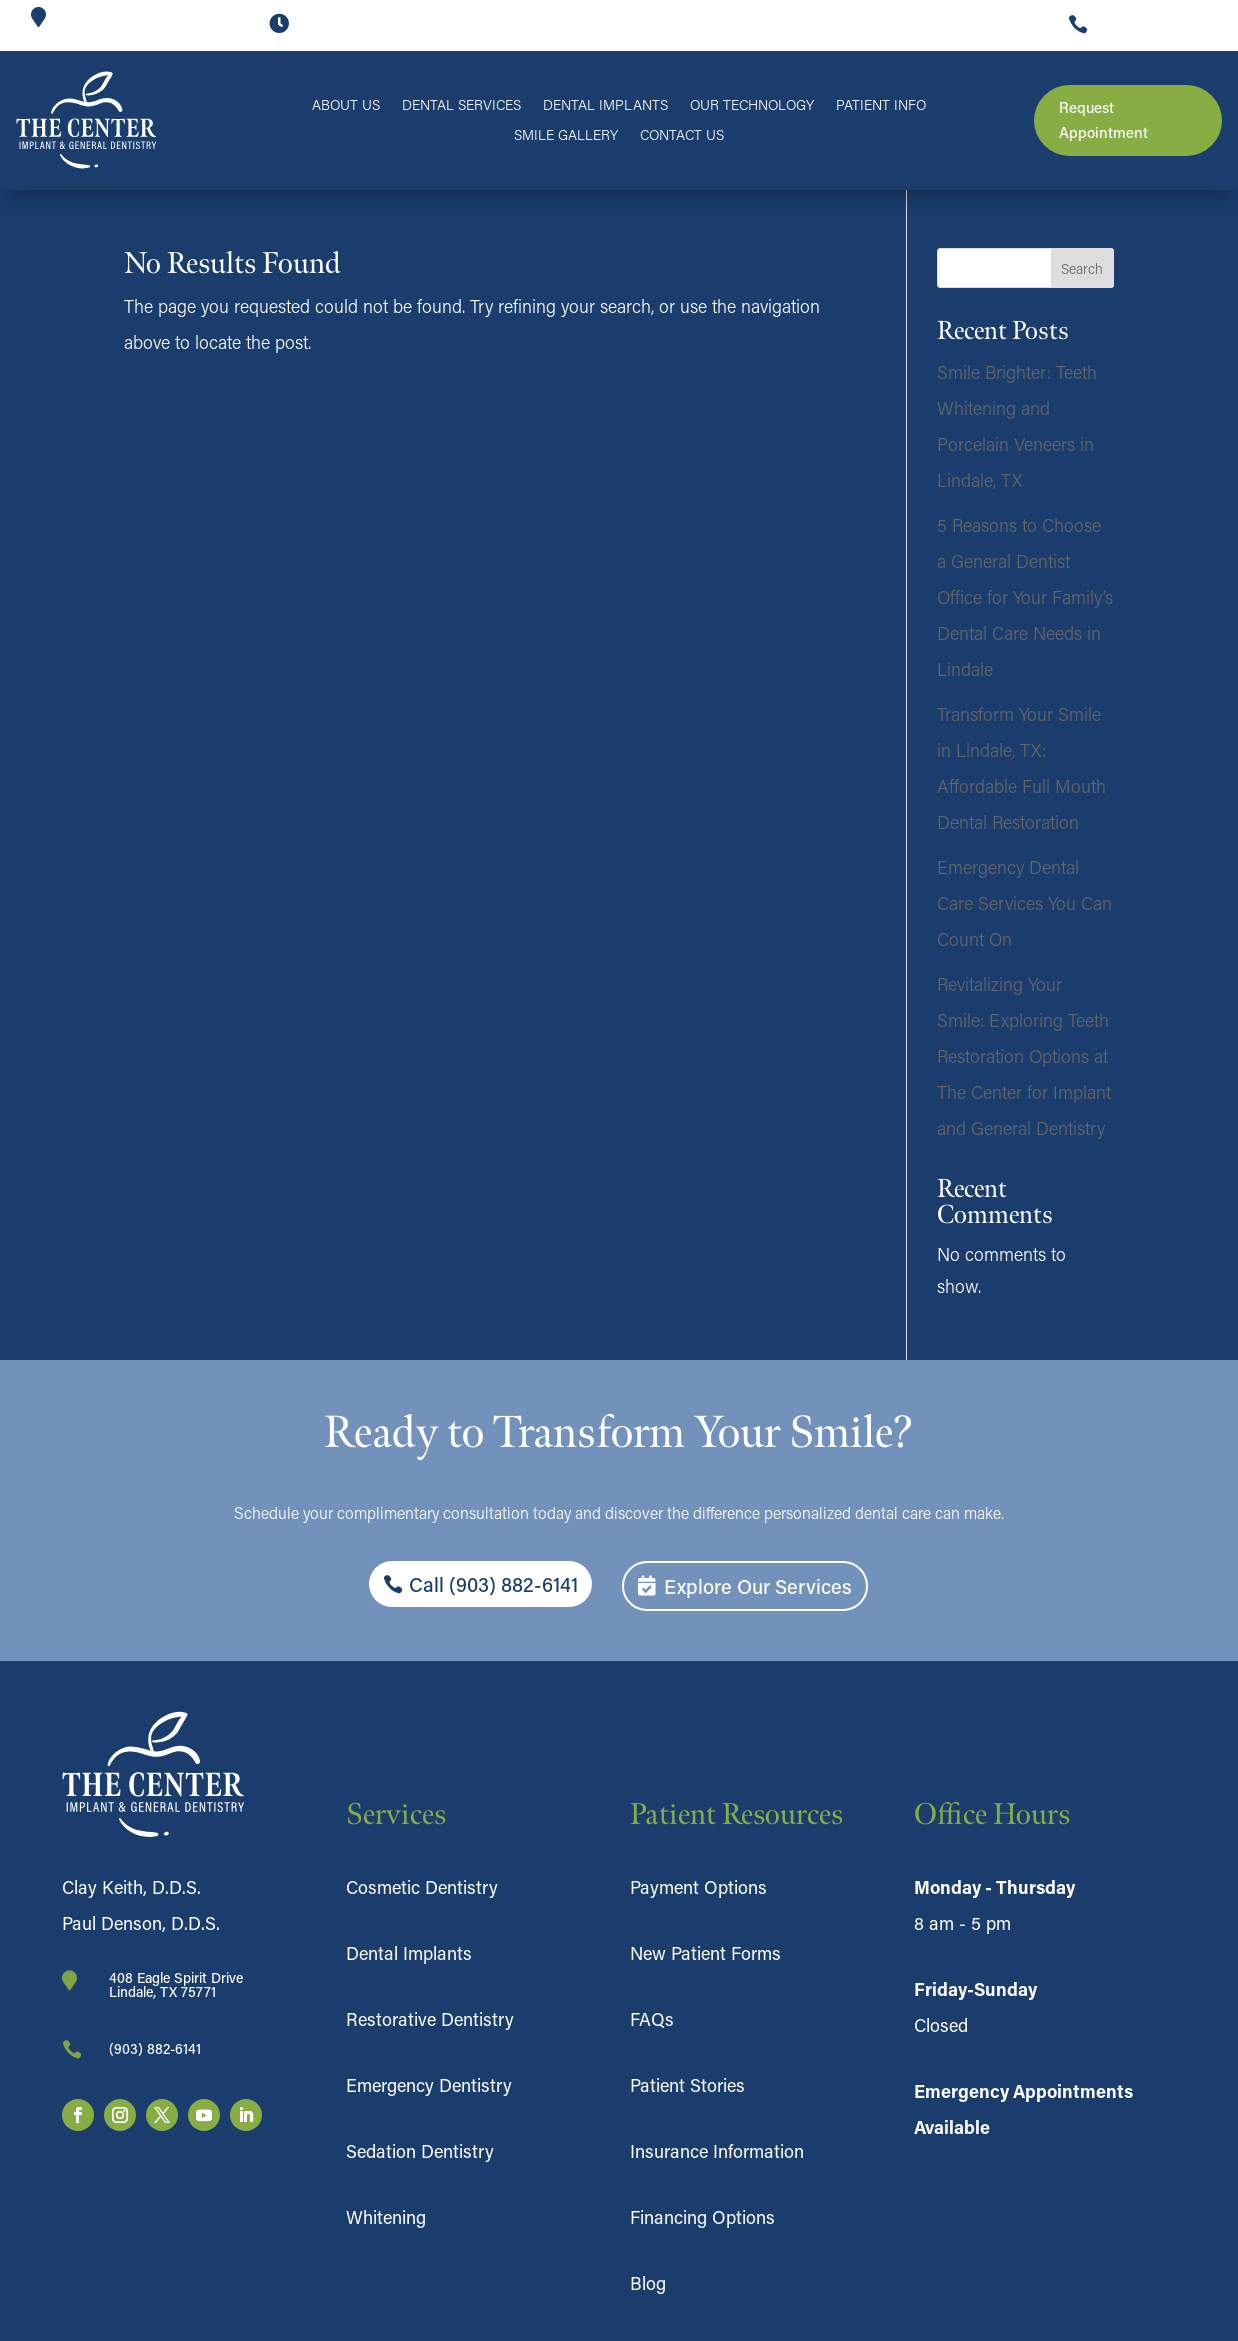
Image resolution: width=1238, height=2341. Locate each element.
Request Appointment (1103, 120)
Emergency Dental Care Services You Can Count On (1024, 903)
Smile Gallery (566, 136)
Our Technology (752, 106)
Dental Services (461, 106)
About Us (346, 106)
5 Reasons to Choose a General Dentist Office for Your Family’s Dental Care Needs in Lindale (1025, 597)
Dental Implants (605, 106)
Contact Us (682, 136)
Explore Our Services (758, 1586)
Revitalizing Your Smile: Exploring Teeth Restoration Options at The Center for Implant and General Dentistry (1024, 1056)
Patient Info (881, 106)
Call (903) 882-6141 (493, 1584)
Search (1082, 268)
